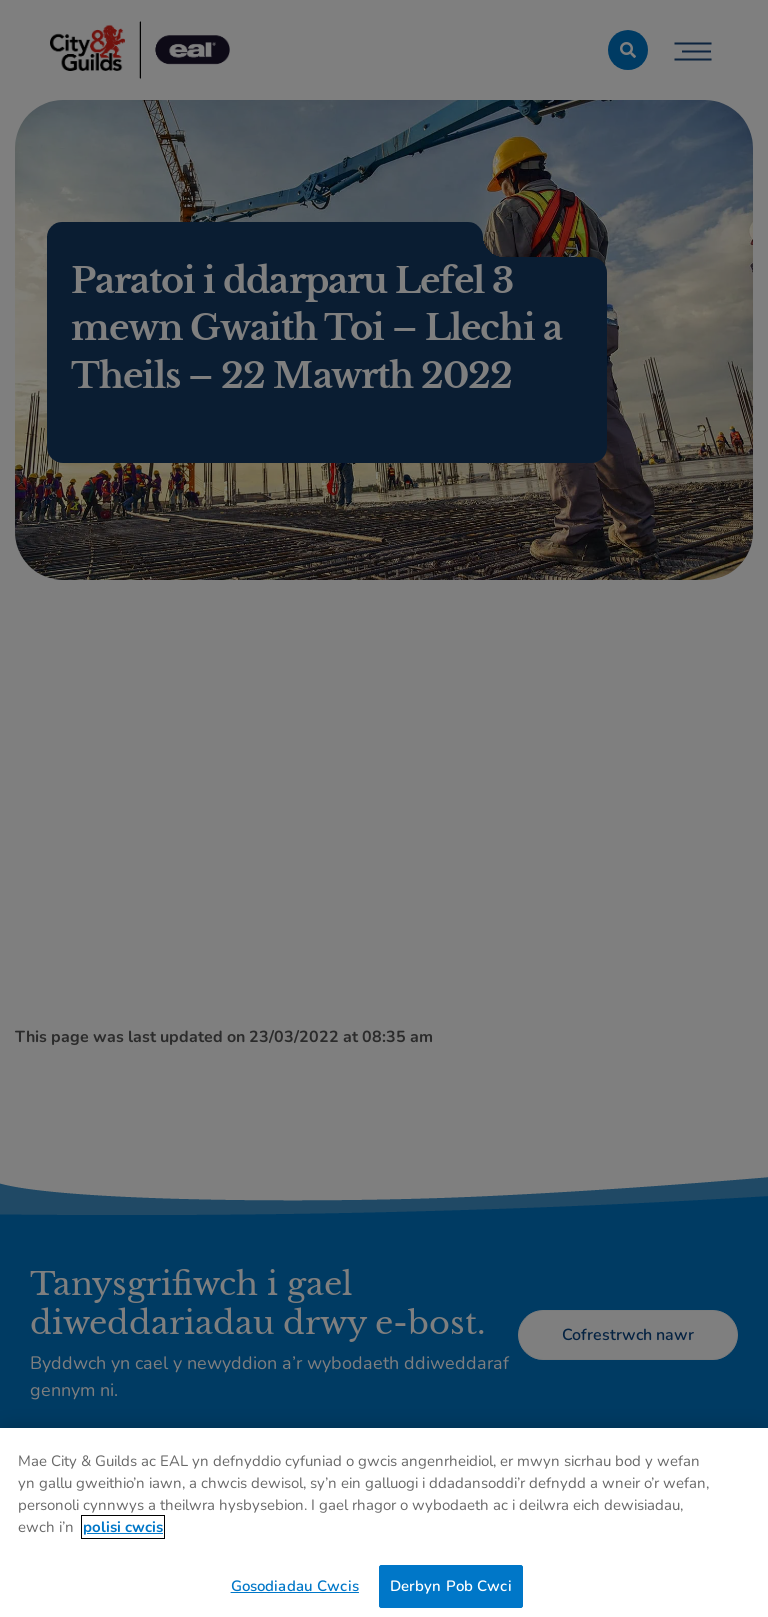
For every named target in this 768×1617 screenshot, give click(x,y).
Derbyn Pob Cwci (451, 1590)
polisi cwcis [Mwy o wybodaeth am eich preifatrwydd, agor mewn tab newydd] (123, 1531)
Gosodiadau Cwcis (295, 1590)
